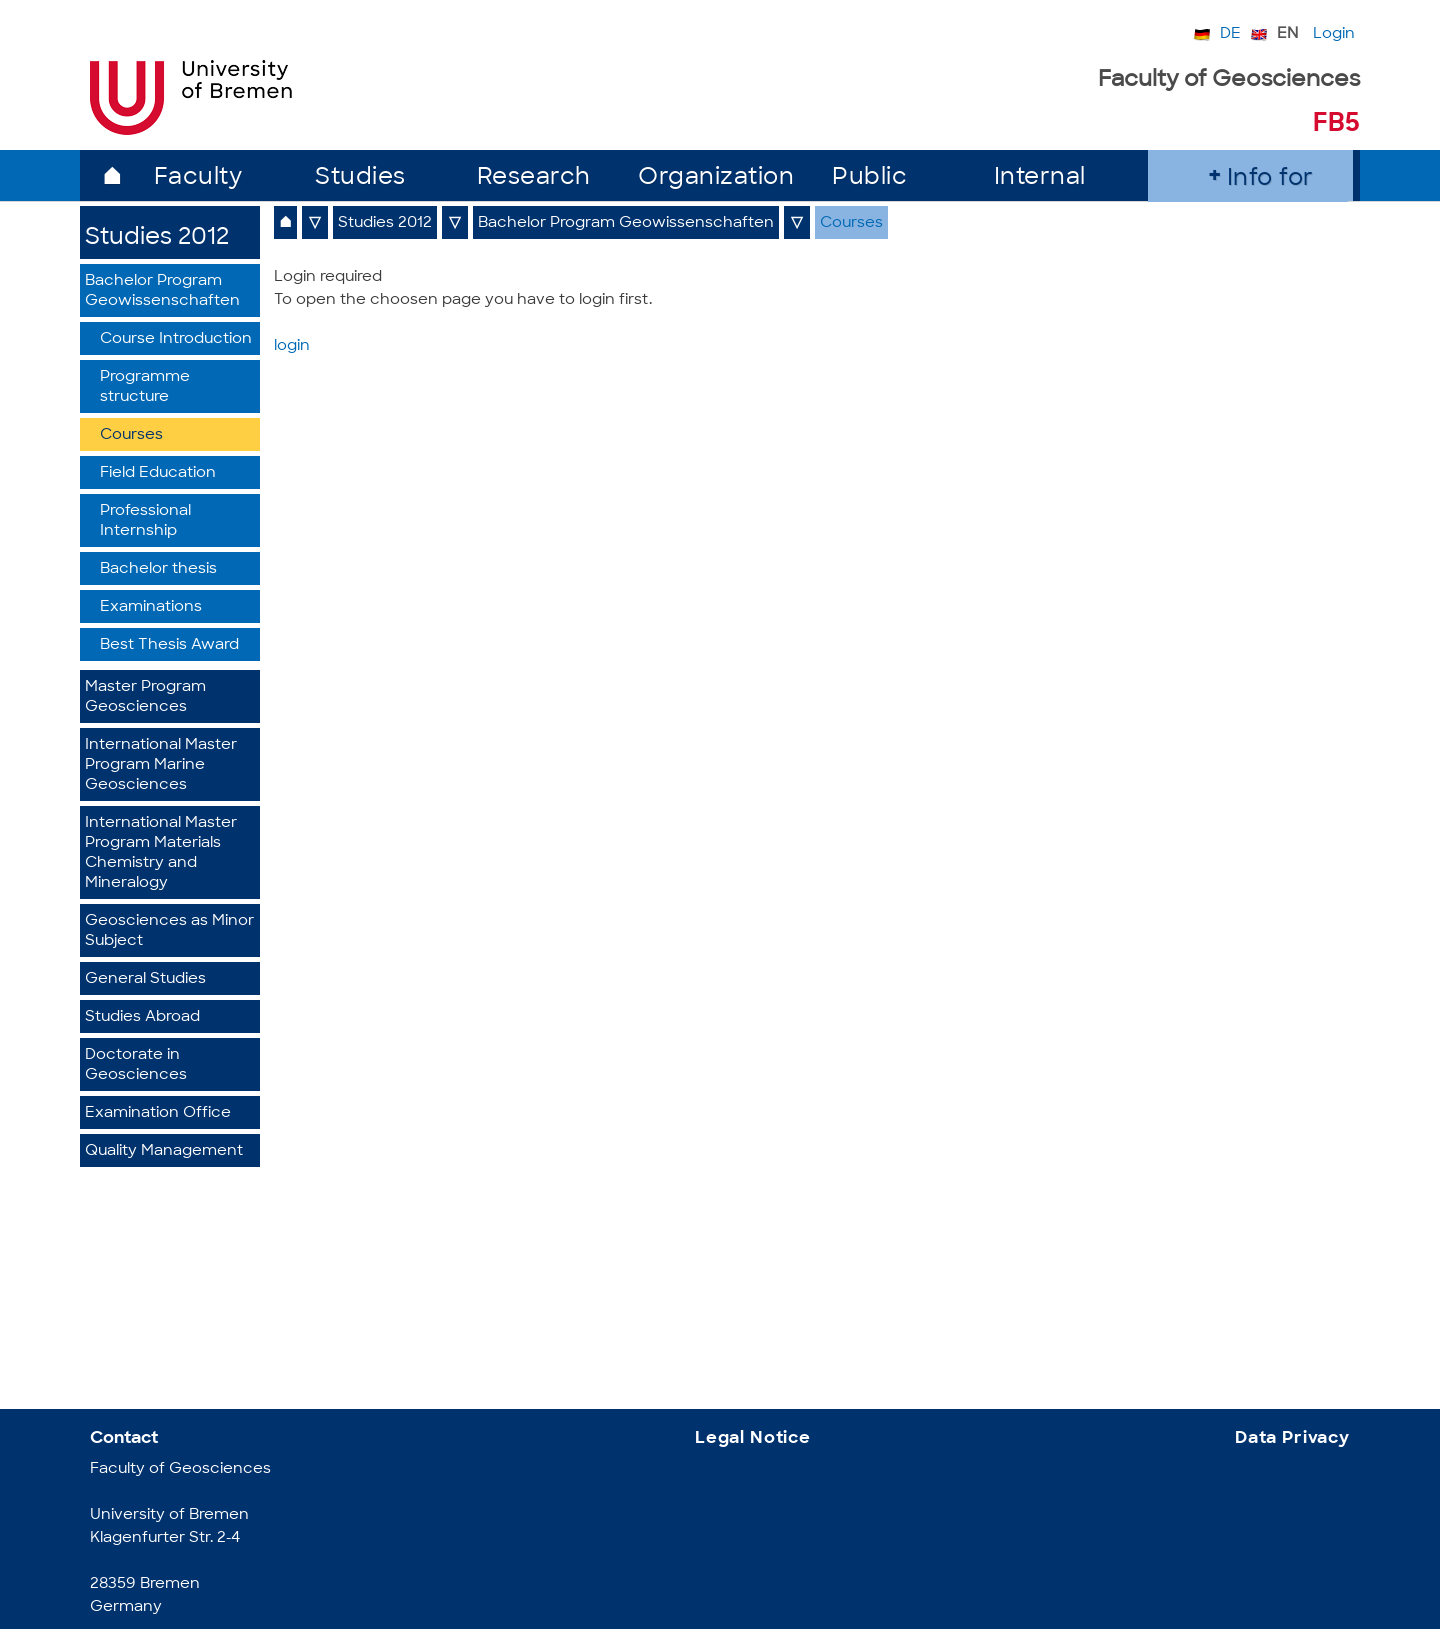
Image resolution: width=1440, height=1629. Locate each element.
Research (534, 178)
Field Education (158, 473)
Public (869, 178)
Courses (131, 435)
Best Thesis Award (169, 645)
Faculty (198, 178)
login (292, 346)
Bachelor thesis (158, 569)
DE (1230, 34)
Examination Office (158, 1113)
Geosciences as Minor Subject (169, 931)
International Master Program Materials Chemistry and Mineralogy (161, 853)
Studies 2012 (157, 238)
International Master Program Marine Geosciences (161, 765)
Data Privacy (1292, 1438)
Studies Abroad (142, 1017)
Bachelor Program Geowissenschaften (162, 291)
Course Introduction (176, 339)
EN (1287, 34)
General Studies (145, 979)
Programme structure (145, 387)
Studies (360, 178)
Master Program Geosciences (145, 697)
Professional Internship (145, 521)
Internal (1040, 178)
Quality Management (164, 1151)
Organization (716, 178)
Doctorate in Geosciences (136, 1065)
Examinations (151, 607)
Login (1334, 34)
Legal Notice (753, 1438)
